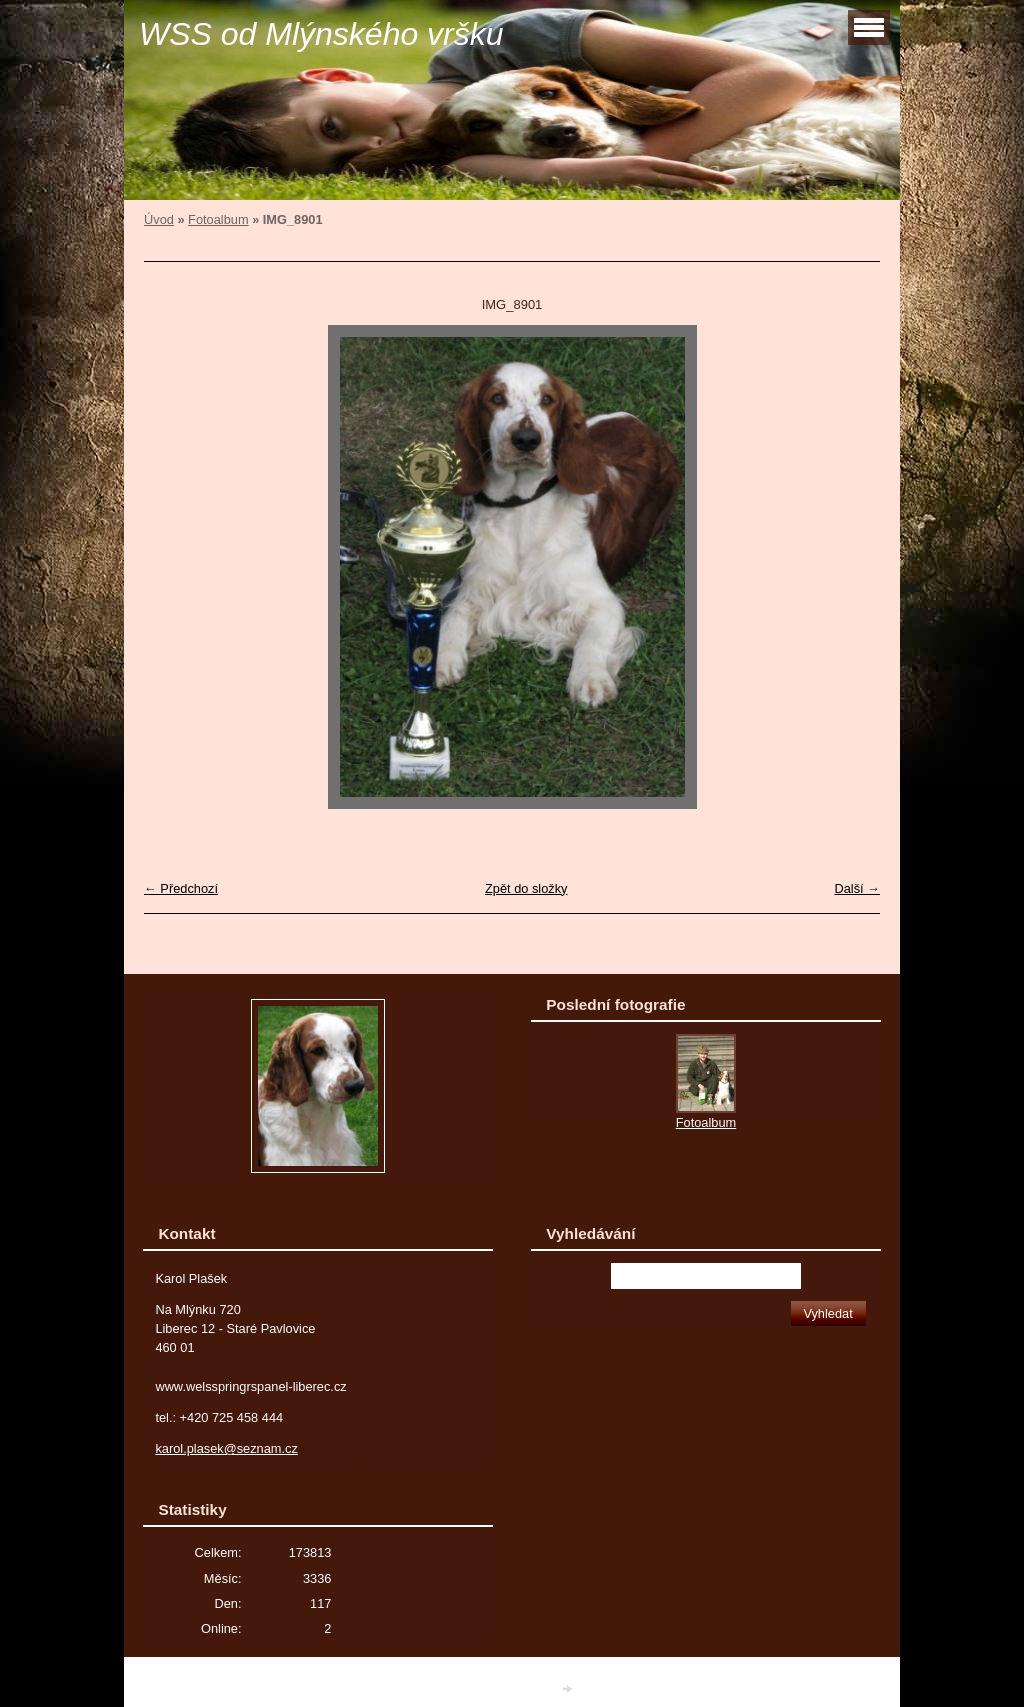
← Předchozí (181, 888)
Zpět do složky (526, 888)
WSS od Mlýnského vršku (321, 34)
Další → (857, 888)
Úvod (159, 219)
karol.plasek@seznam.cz (226, 1448)
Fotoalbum (218, 219)
